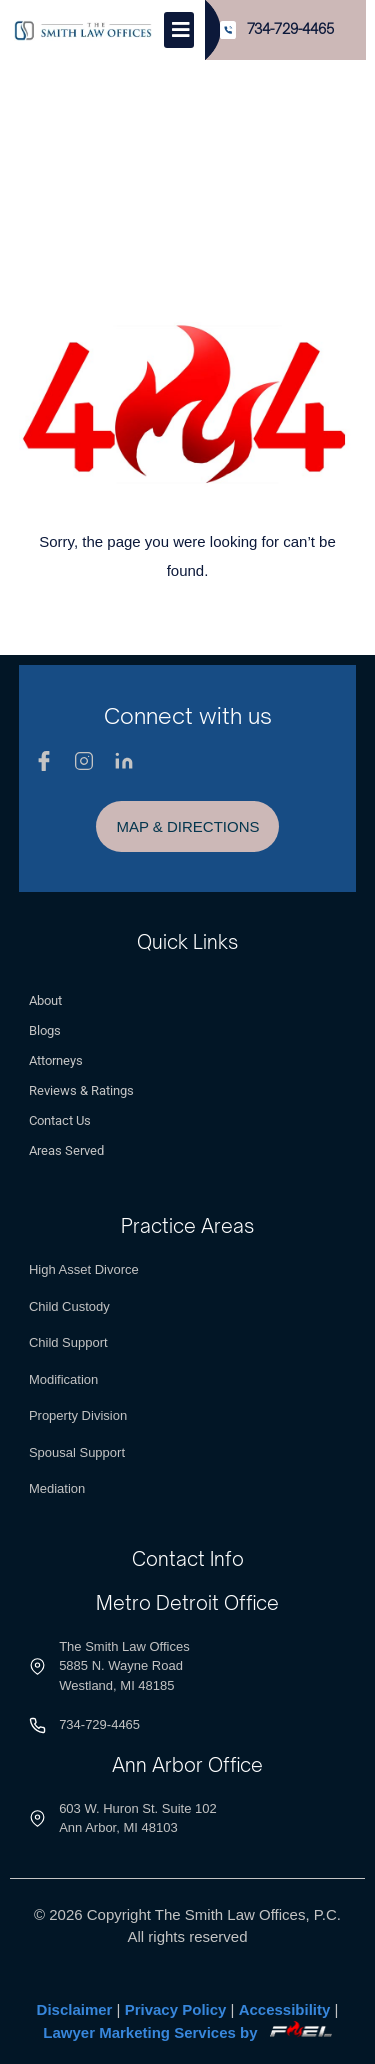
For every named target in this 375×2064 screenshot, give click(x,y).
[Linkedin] (124, 761)
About (45, 1000)
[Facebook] (44, 761)
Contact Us (60, 1120)
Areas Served (66, 1150)
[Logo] (83, 30)
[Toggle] (179, 30)
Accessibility (285, 2009)
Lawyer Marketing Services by (187, 2032)
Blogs (45, 1030)
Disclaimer (75, 2009)
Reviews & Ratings (81, 1090)
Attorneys (56, 1060)
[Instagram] (84, 761)
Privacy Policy (176, 2009)
